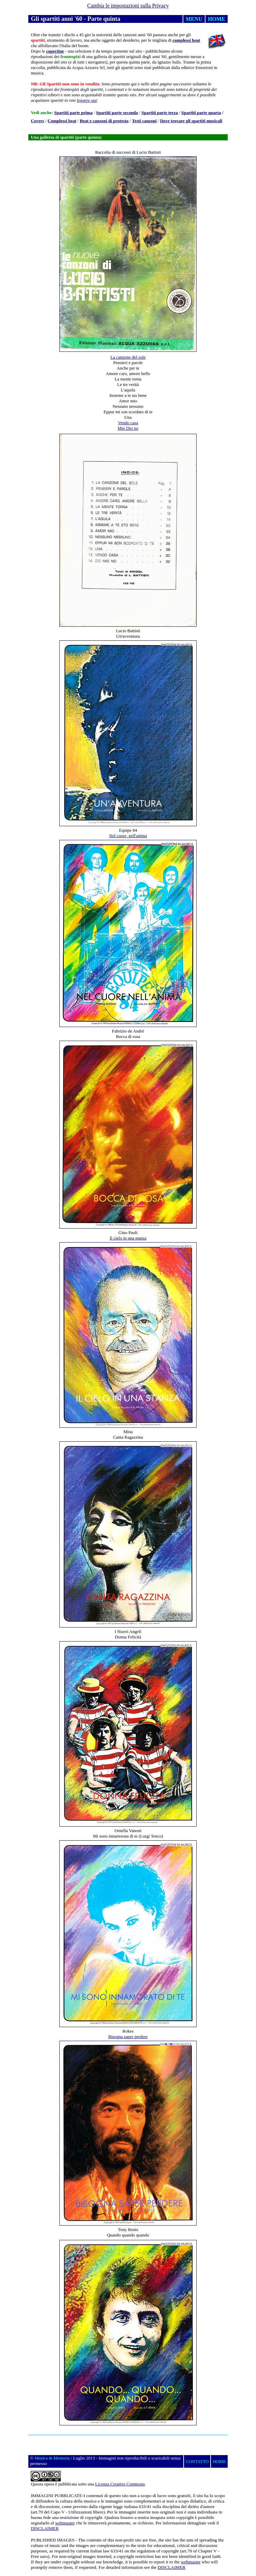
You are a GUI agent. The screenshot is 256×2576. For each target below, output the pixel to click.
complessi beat (186, 40)
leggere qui (87, 100)
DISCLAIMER (44, 2528)
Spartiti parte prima (73, 112)
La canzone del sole (128, 357)
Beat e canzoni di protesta (104, 120)
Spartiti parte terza (159, 112)
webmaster (65, 2522)
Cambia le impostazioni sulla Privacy (128, 6)
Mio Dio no (128, 428)
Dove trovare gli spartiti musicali (191, 120)
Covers (37, 120)
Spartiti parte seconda (117, 112)
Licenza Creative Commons (120, 2484)
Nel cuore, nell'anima (128, 835)
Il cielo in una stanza (128, 1238)
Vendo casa (128, 422)
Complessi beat (62, 120)
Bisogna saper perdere (128, 2036)
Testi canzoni (144, 120)
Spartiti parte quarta (201, 112)
